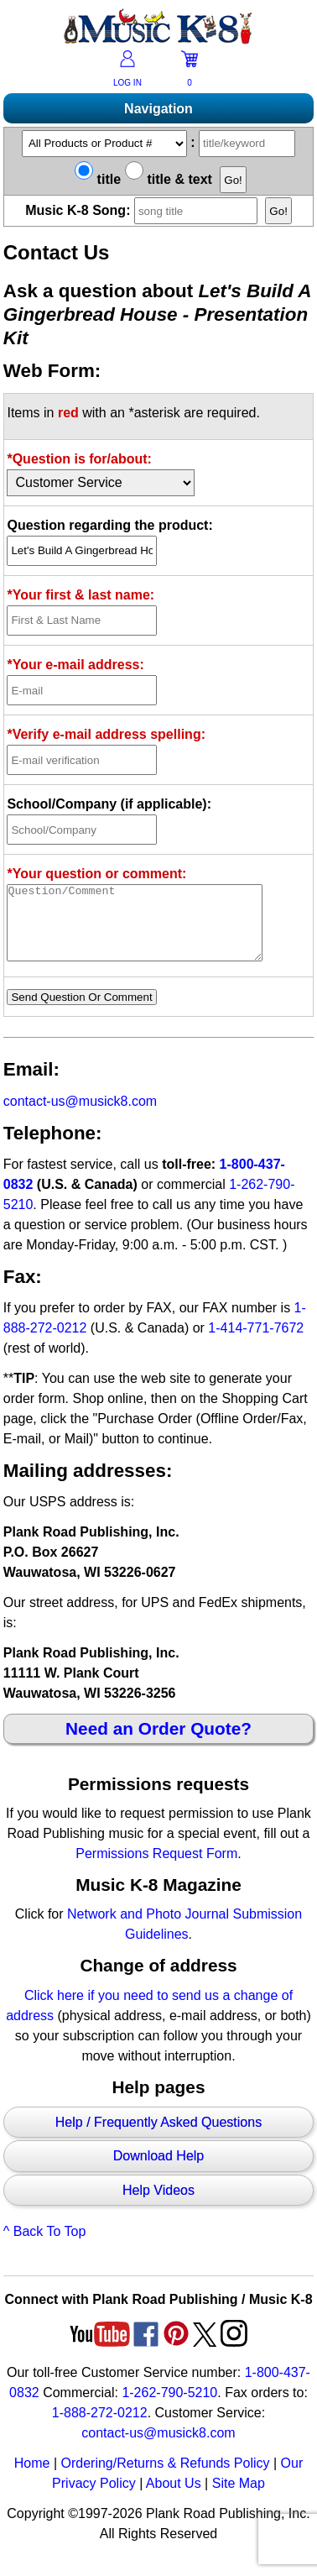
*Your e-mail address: (75, 664)
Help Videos (158, 2205)
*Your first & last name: (80, 595)
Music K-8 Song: (143, 210)
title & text (168, 179)
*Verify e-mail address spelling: (106, 734)
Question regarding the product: (109, 525)
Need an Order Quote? (158, 1743)
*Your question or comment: (96, 874)
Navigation (158, 109)
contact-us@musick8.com (80, 1116)
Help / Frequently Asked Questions (158, 2137)
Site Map (238, 2498)
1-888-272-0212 (100, 2428)
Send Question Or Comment (81, 1012)
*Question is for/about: (79, 459)
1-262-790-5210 (169, 2408)
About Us (173, 2498)
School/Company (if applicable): (109, 804)
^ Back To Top (44, 2246)
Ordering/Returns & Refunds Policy (164, 2478)
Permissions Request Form (156, 1868)
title (98, 179)
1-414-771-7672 (256, 1343)
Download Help (159, 2171)
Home (32, 2478)
